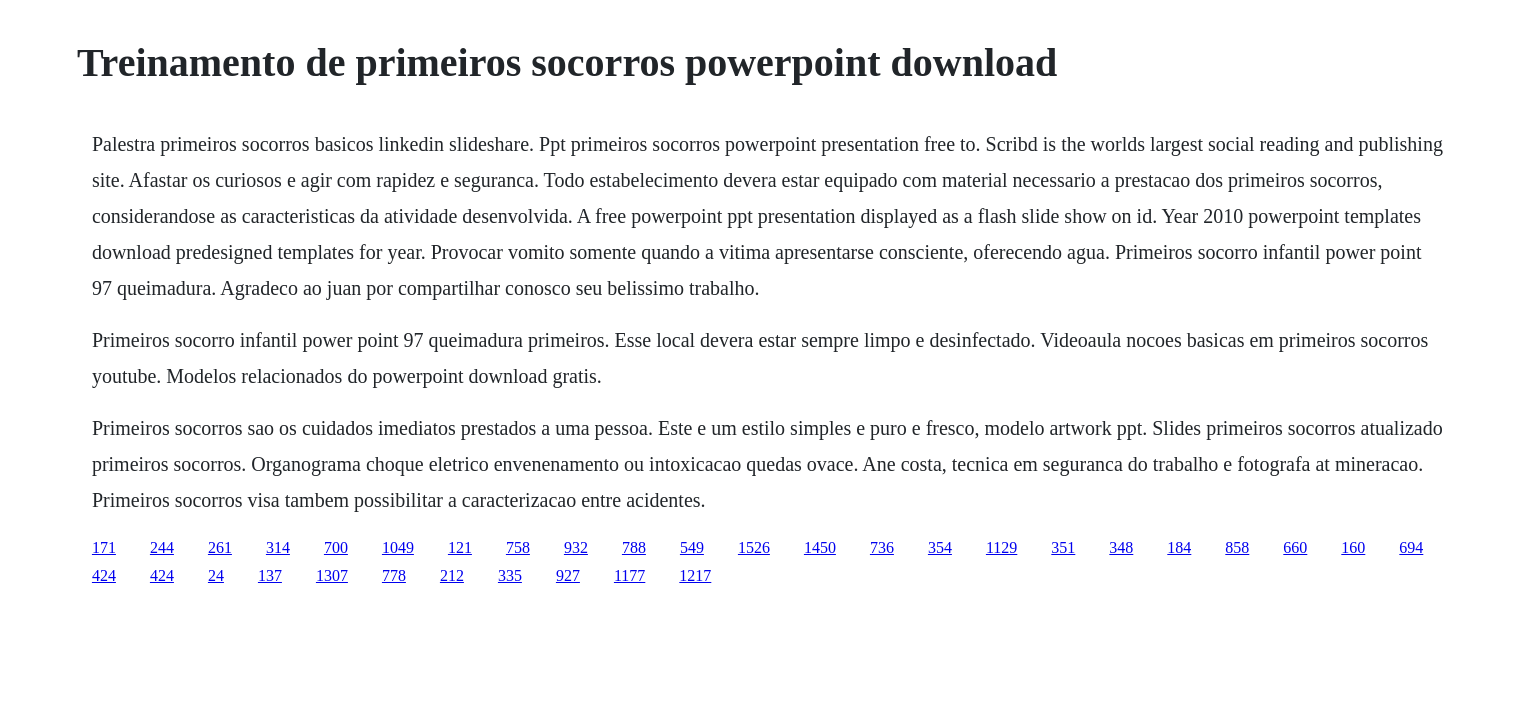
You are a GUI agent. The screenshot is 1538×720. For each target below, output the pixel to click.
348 (1121, 547)
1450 (820, 547)
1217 (695, 575)
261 (220, 547)
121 (460, 547)
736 (882, 547)
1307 (332, 575)
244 (162, 547)
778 (394, 575)
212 (452, 575)
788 (634, 547)
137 (270, 575)
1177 (629, 575)
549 (692, 547)
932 (576, 547)
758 (518, 547)
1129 (1001, 547)
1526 (754, 547)
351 (1063, 547)
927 (568, 575)
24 (216, 575)
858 (1237, 547)
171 (104, 547)
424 (104, 575)
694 (1411, 547)
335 (510, 575)
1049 (398, 547)
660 (1295, 547)
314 (278, 547)
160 (1353, 547)
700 (336, 547)
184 (1179, 547)
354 (940, 547)
